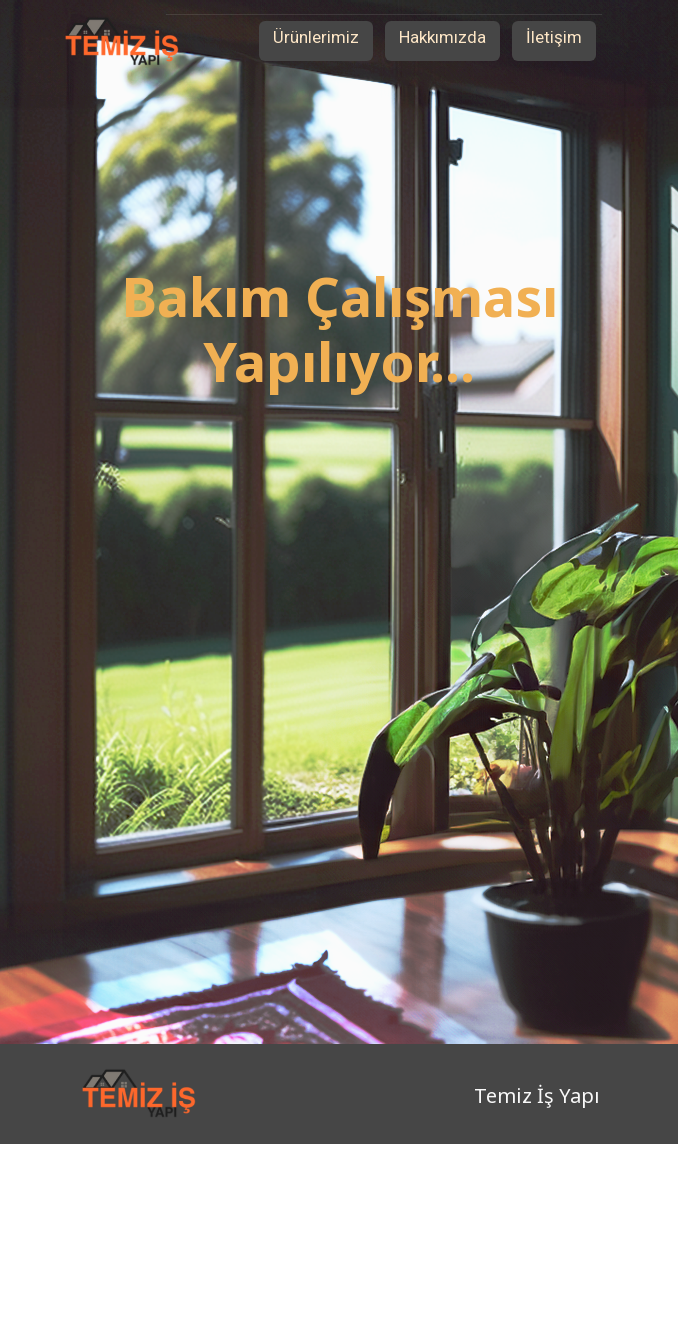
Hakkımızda (442, 37)
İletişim (554, 37)
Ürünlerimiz (316, 37)
